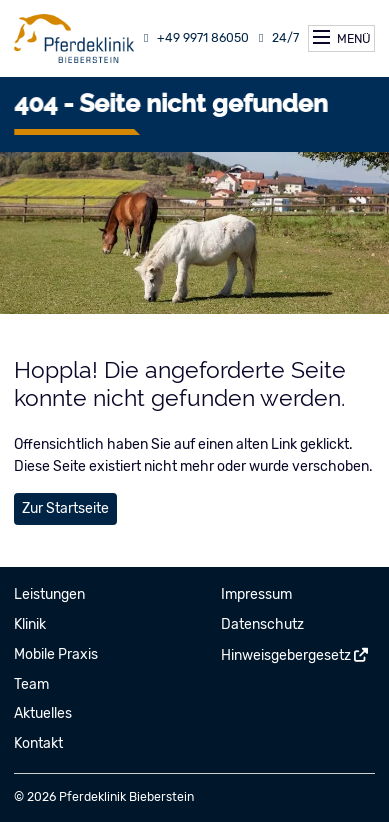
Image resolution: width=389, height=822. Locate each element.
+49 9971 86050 (194, 38)
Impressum (256, 594)
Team (31, 684)
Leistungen (49, 594)
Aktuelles (43, 713)
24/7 (276, 38)
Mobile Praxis (56, 654)
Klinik (30, 624)
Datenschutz (262, 624)
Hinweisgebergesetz (286, 655)
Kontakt (38, 743)
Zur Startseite (65, 508)
